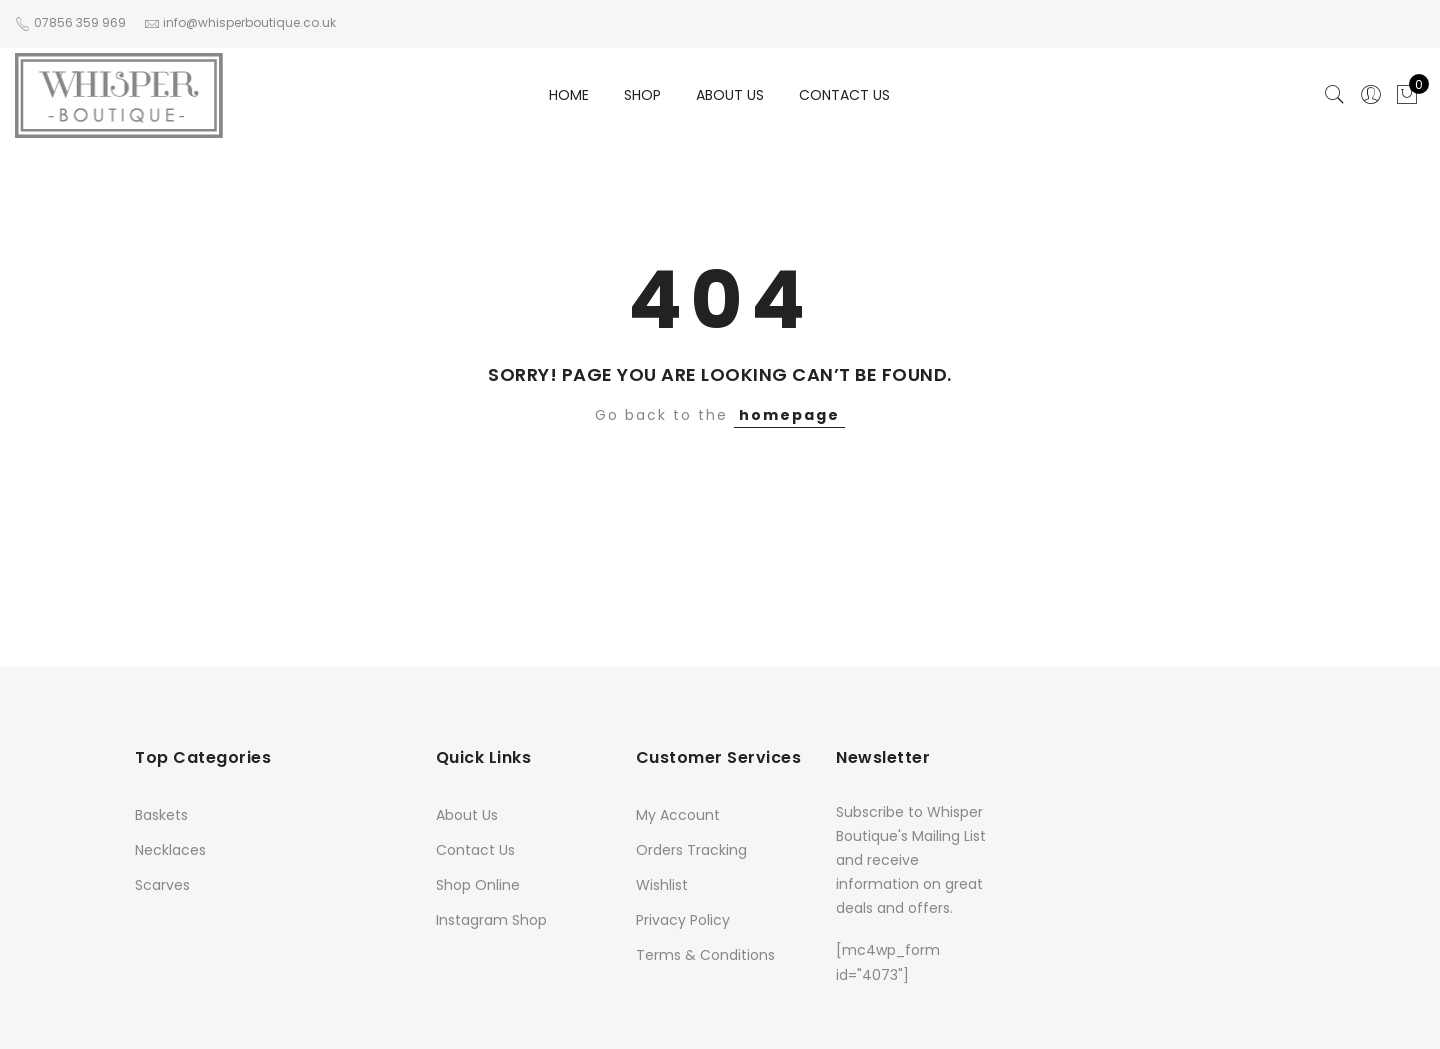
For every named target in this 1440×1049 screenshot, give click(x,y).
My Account (678, 815)
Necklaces (170, 850)
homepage (789, 415)
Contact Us (475, 850)
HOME (569, 95)
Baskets (161, 815)
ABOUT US (730, 95)
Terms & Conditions (705, 955)
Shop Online (478, 885)
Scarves (162, 885)
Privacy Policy (683, 920)
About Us (467, 815)
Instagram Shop (491, 920)
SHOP (642, 95)
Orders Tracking (691, 850)
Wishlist (662, 885)
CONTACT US (844, 95)
